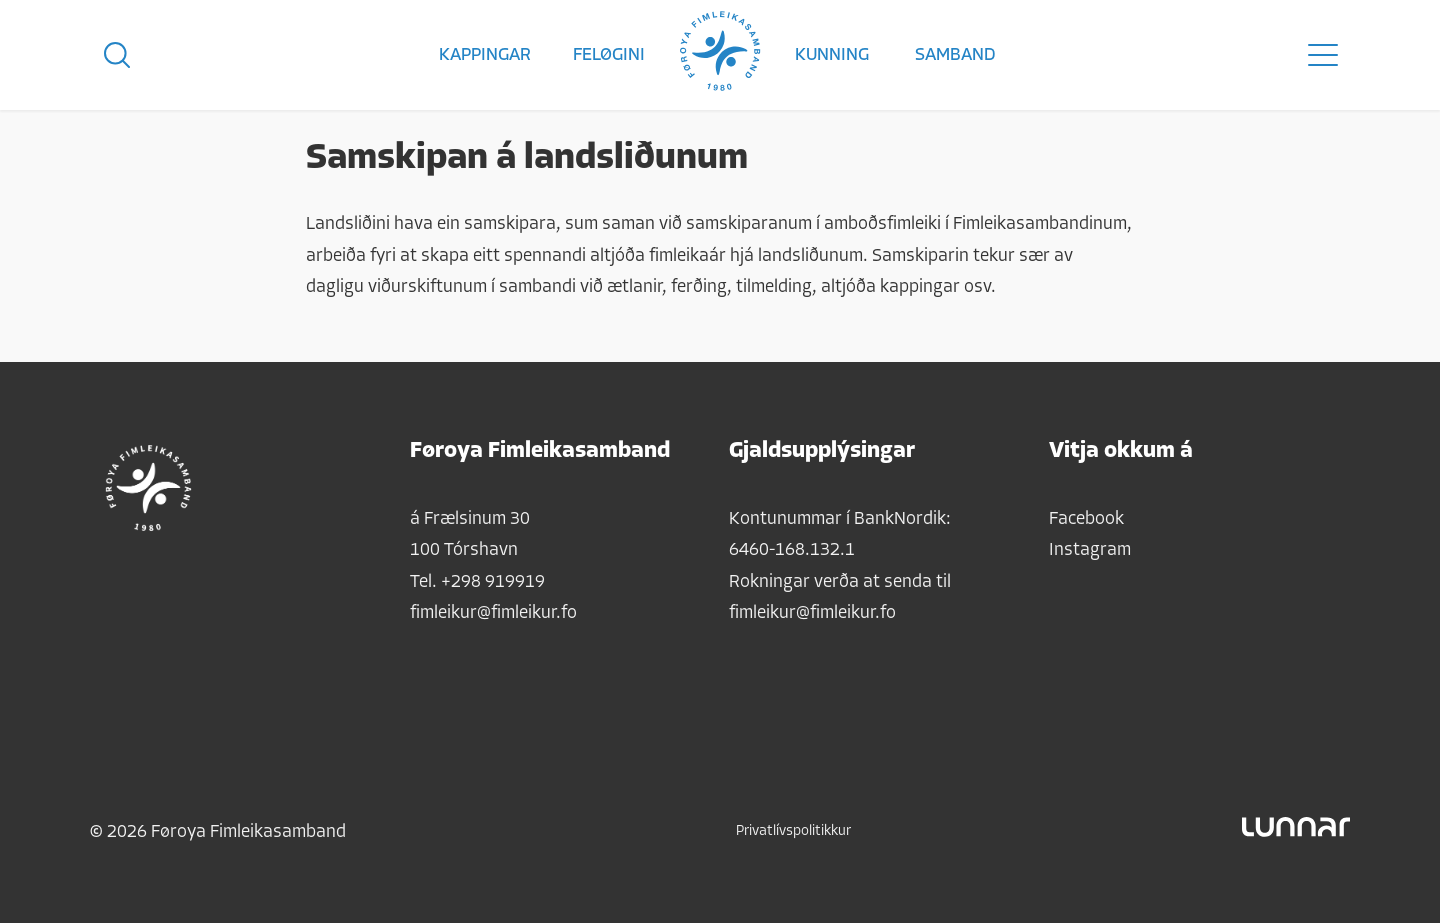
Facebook (1086, 519)
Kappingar (485, 55)
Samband (955, 55)
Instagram (1090, 550)
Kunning (832, 55)
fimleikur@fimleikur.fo (493, 613)
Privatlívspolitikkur (793, 831)
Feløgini (609, 55)
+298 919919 (493, 582)
